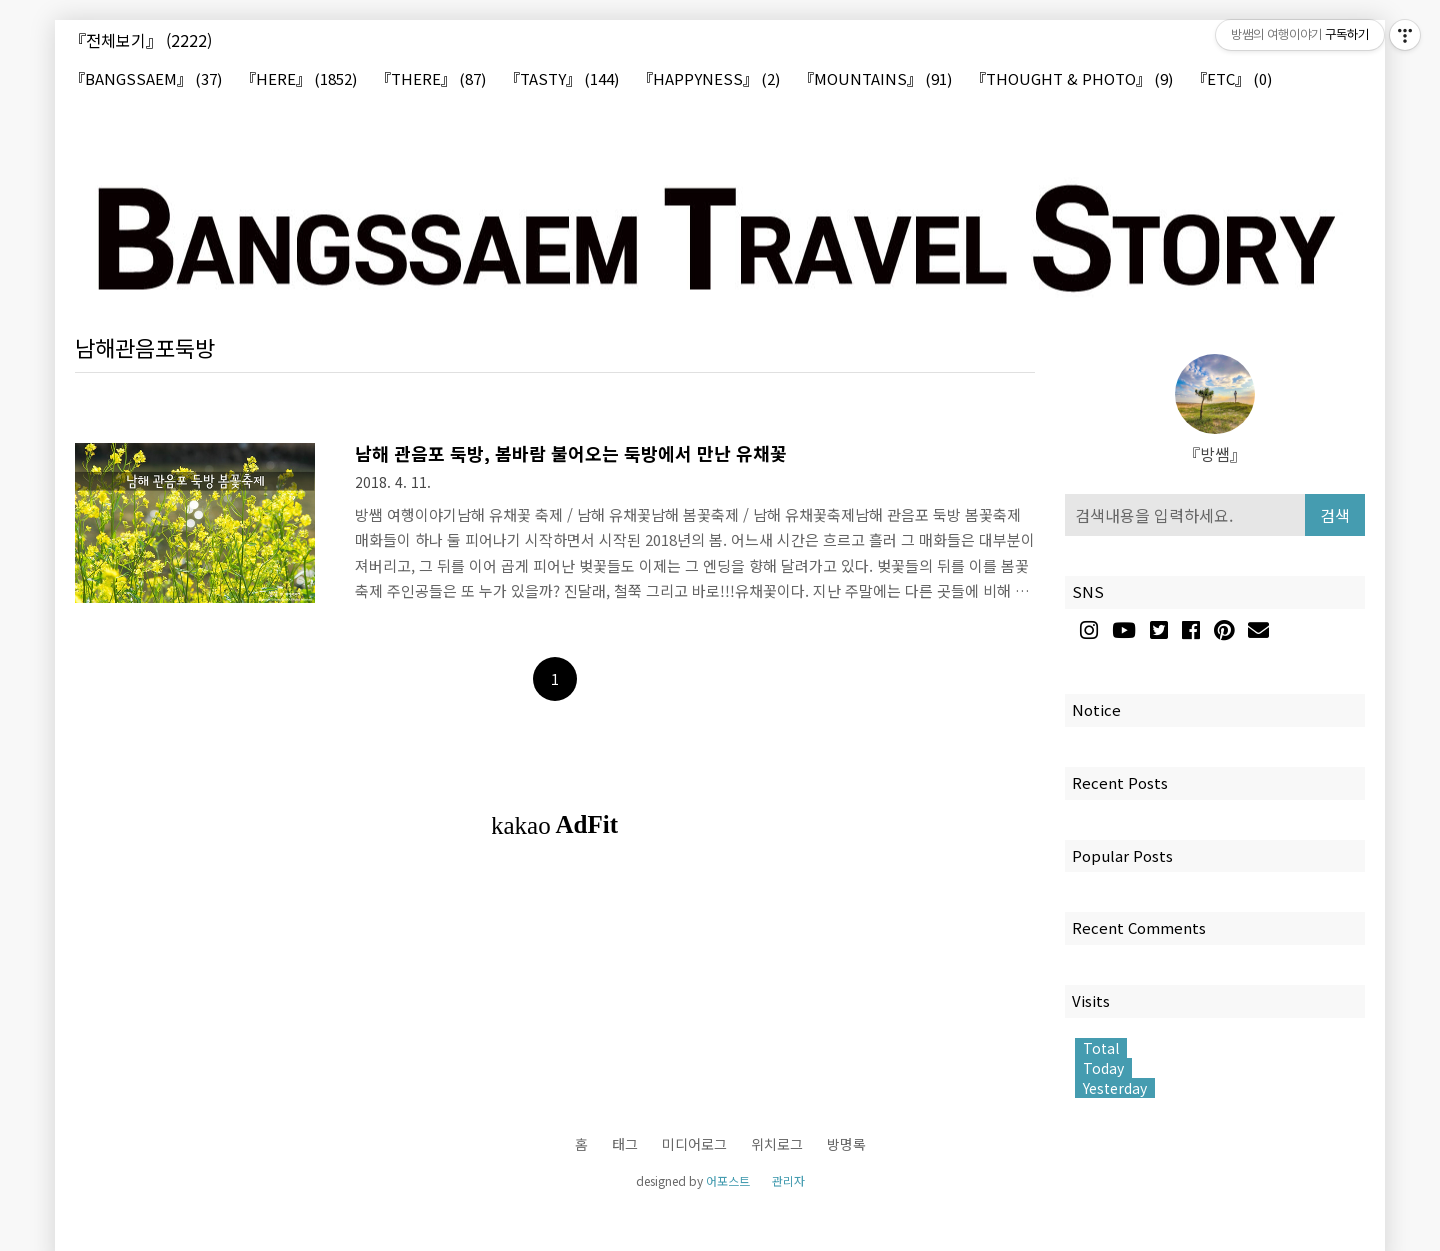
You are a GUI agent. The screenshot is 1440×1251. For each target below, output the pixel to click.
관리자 (788, 1180)
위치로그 (777, 1144)
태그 (625, 1144)
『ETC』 (1232, 79)
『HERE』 (299, 79)
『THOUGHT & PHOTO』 (1072, 79)
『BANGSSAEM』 (146, 79)
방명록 (846, 1144)
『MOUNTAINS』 (875, 79)
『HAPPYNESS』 (709, 79)
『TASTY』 (562, 79)
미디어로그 (694, 1144)
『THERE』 (431, 79)
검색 (1335, 515)
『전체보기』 (141, 40)
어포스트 (728, 1180)
